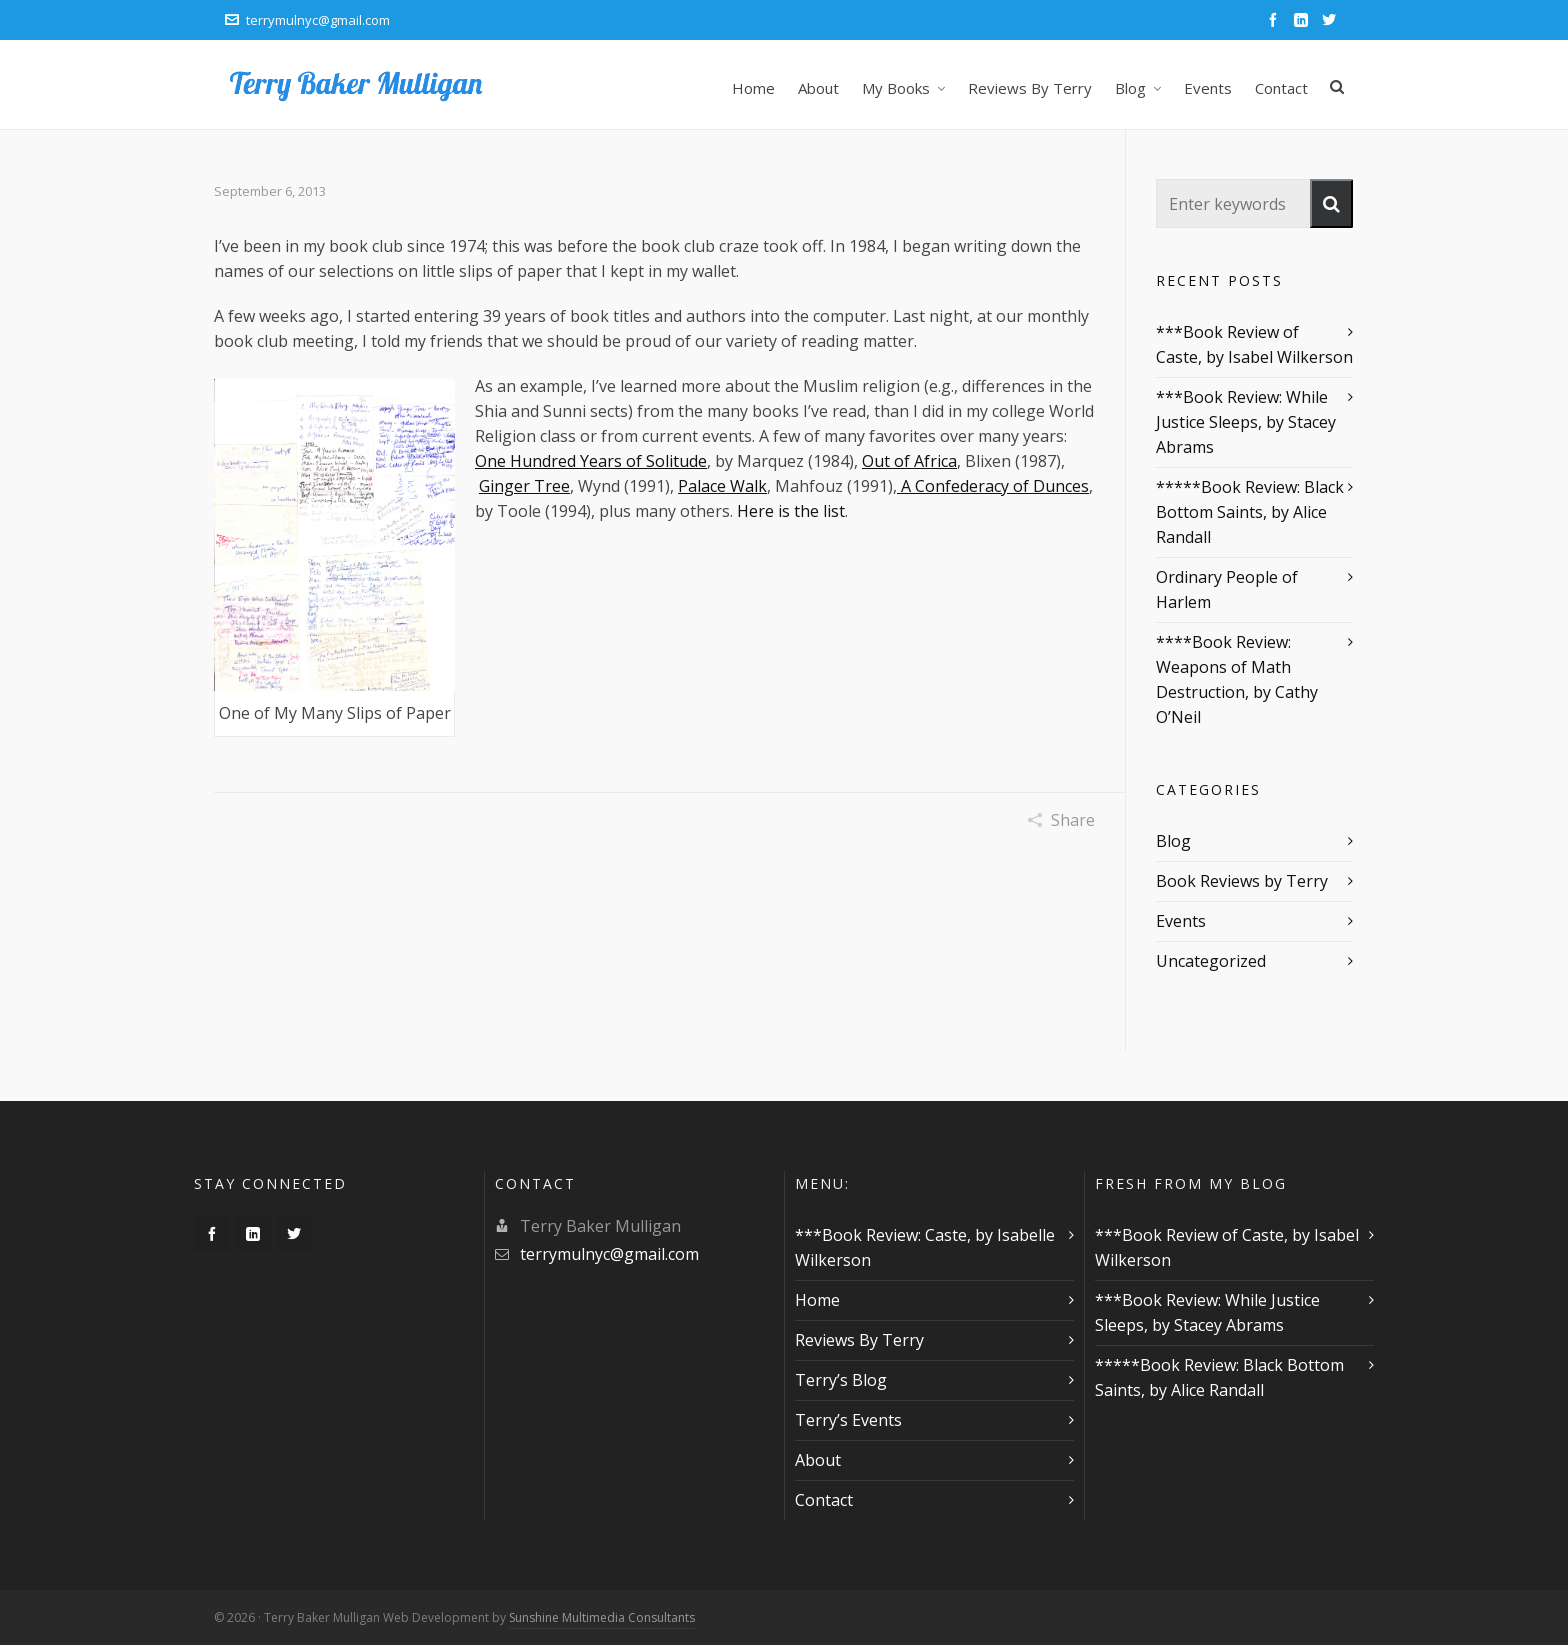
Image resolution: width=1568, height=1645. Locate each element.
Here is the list (791, 511)
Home (817, 1300)
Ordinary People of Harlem (1227, 589)
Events (1181, 921)
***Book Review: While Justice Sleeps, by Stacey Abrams (1246, 422)
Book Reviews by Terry (1242, 881)
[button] (1331, 203)
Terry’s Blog (841, 1380)
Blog (1173, 841)
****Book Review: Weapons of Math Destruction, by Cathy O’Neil (1237, 679)
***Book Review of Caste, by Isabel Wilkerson (1254, 344)
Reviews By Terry (859, 1340)
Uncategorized (1211, 961)
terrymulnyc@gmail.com (307, 20)
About (818, 1460)
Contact (824, 1500)
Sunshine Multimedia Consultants (602, 1617)
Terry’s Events (848, 1420)
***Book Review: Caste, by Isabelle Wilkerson (925, 1247)
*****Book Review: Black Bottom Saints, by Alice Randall (1250, 512)
